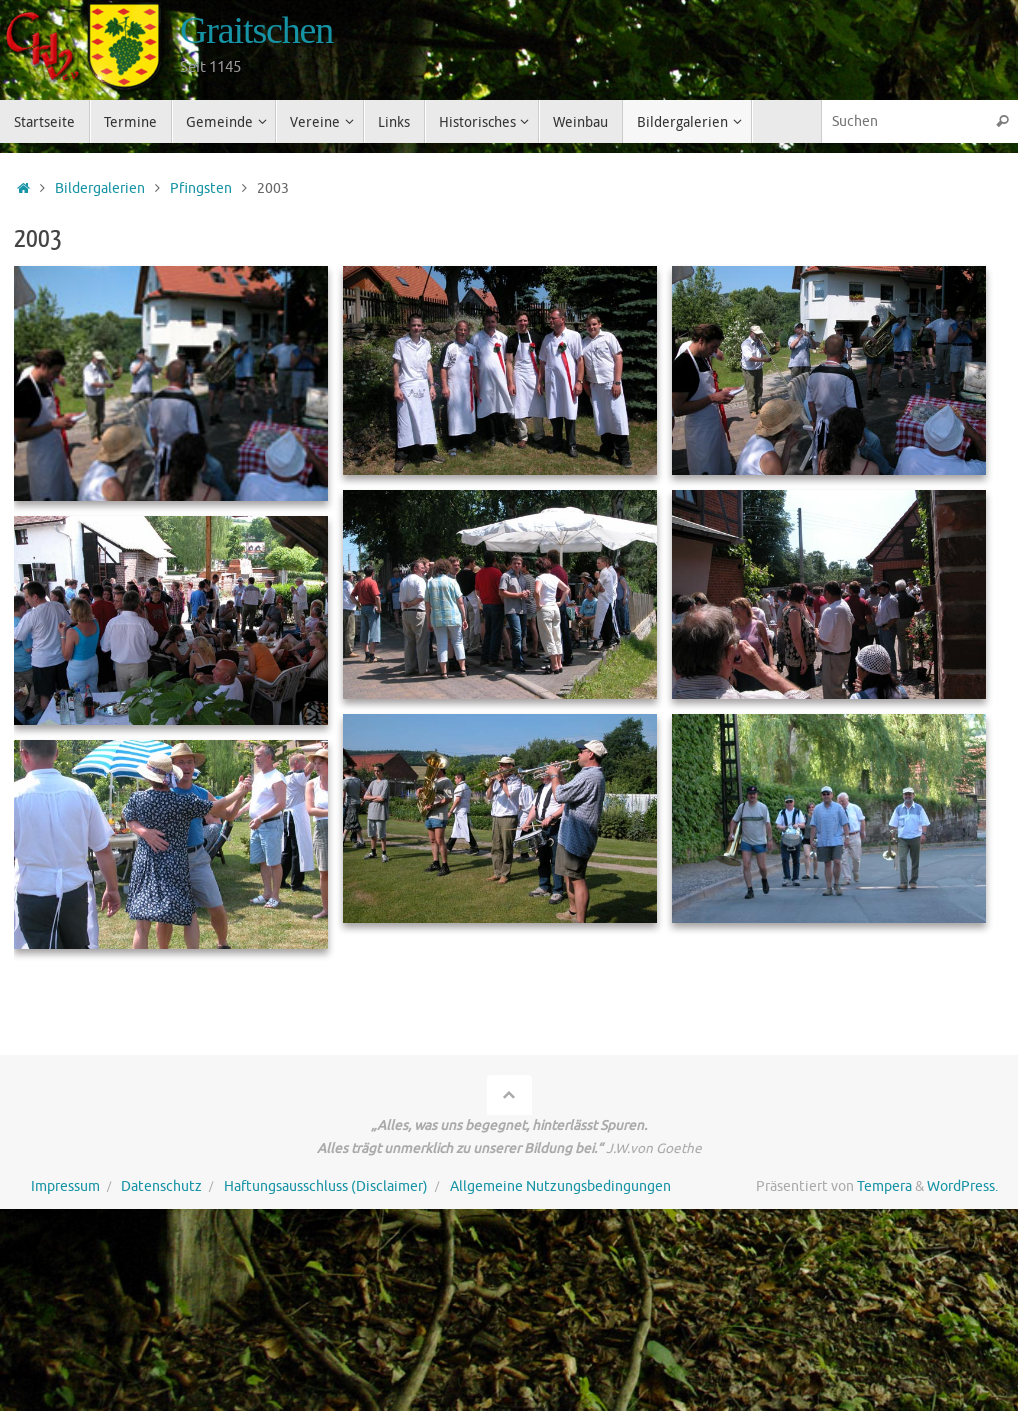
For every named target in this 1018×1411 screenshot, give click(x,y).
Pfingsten (201, 188)
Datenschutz (161, 1186)
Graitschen (256, 30)
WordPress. (962, 1186)
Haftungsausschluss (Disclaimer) (326, 1186)
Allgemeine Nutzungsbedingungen (560, 1186)
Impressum (65, 1186)
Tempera (884, 1186)
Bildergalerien (100, 188)
